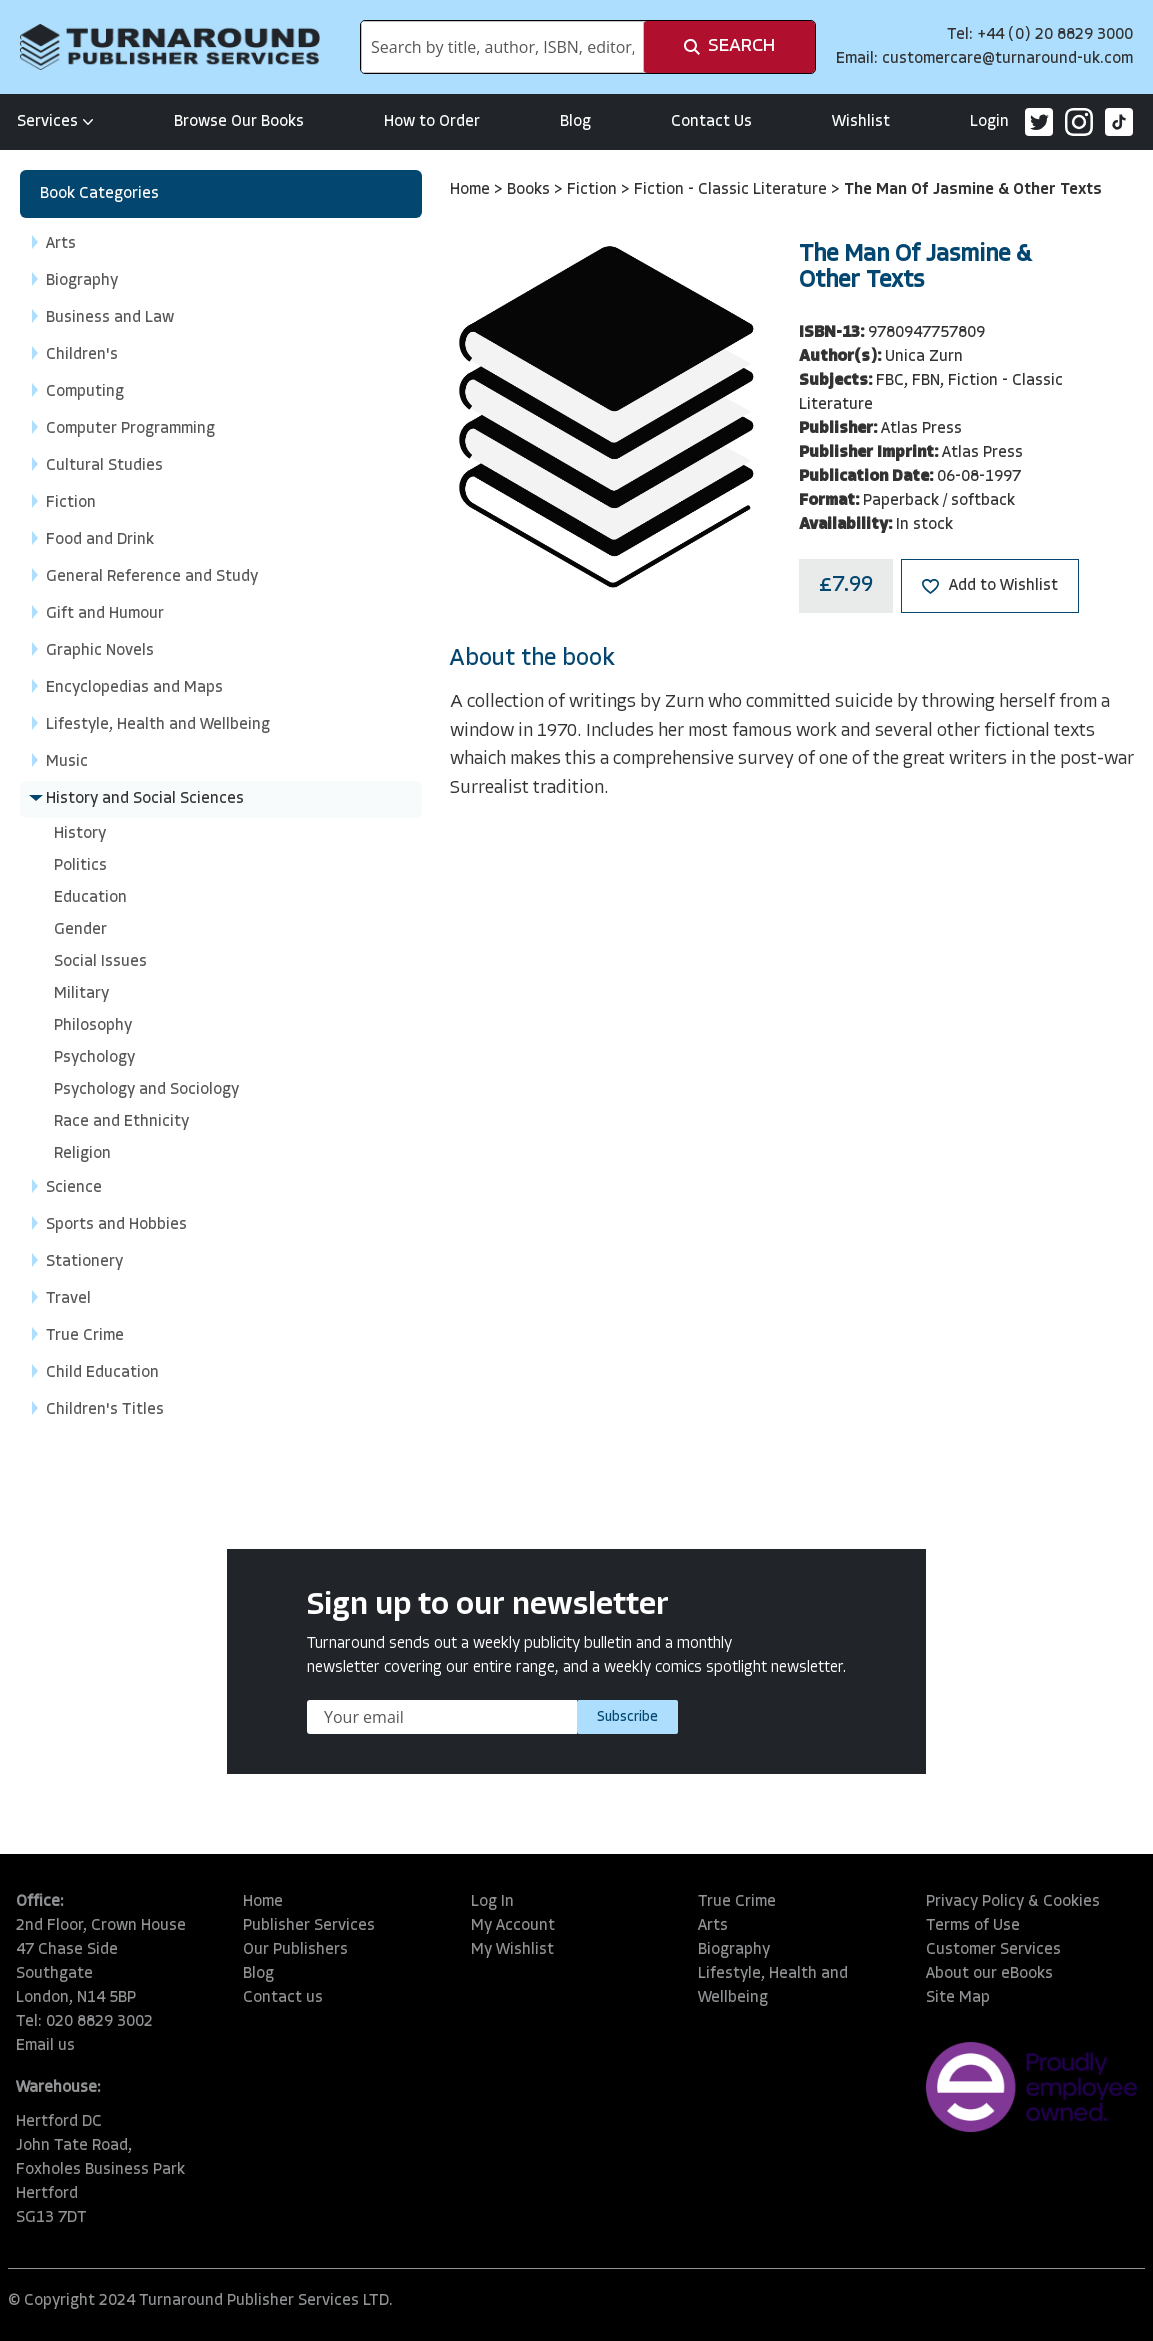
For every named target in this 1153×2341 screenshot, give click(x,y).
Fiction (594, 190)
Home (472, 190)
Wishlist (861, 122)
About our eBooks (989, 1974)
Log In (492, 1902)
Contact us (283, 1998)
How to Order (432, 122)
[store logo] (170, 47)
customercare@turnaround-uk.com (1007, 59)
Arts (713, 1926)
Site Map (958, 1998)
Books (530, 190)
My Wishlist (512, 1950)
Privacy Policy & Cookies (1013, 1902)
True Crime (737, 1902)
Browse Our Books (239, 122)
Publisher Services (309, 1926)
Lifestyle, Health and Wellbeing (773, 1986)
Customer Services (993, 1950)
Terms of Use (973, 1926)
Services (55, 122)
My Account (513, 1926)
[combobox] (502, 47)
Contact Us (711, 122)
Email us (45, 2046)
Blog (575, 122)
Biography (734, 1950)
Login (989, 122)
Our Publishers (295, 1950)
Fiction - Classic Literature (732, 190)
